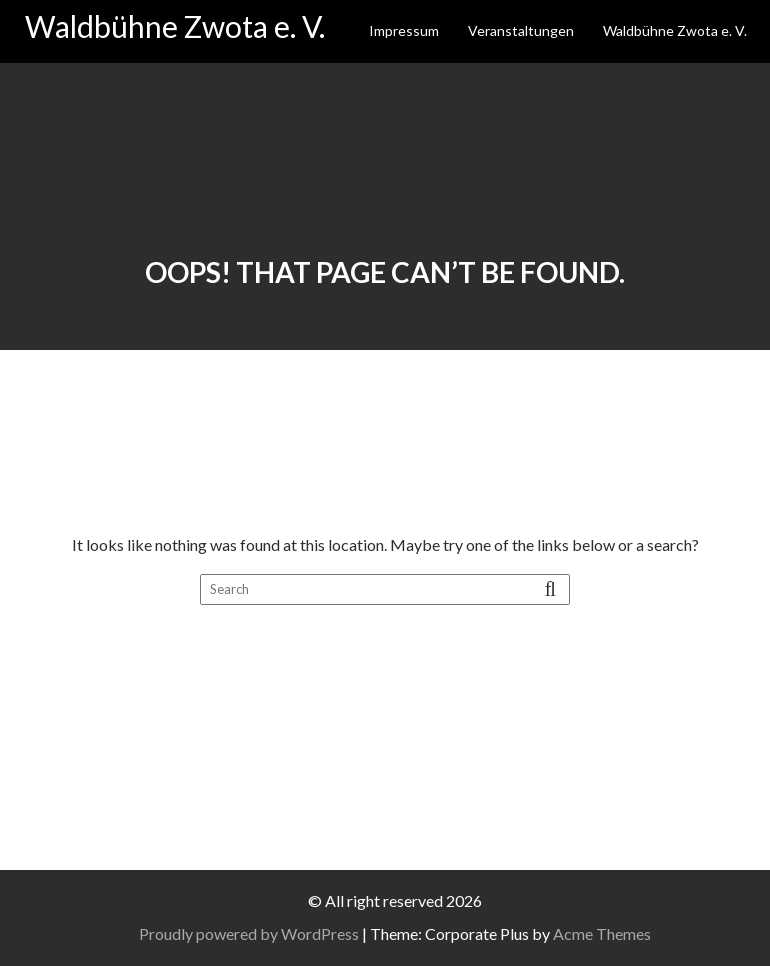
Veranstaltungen (521, 30)
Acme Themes (602, 933)
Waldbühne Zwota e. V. (175, 26)
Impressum (404, 30)
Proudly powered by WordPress (249, 933)
